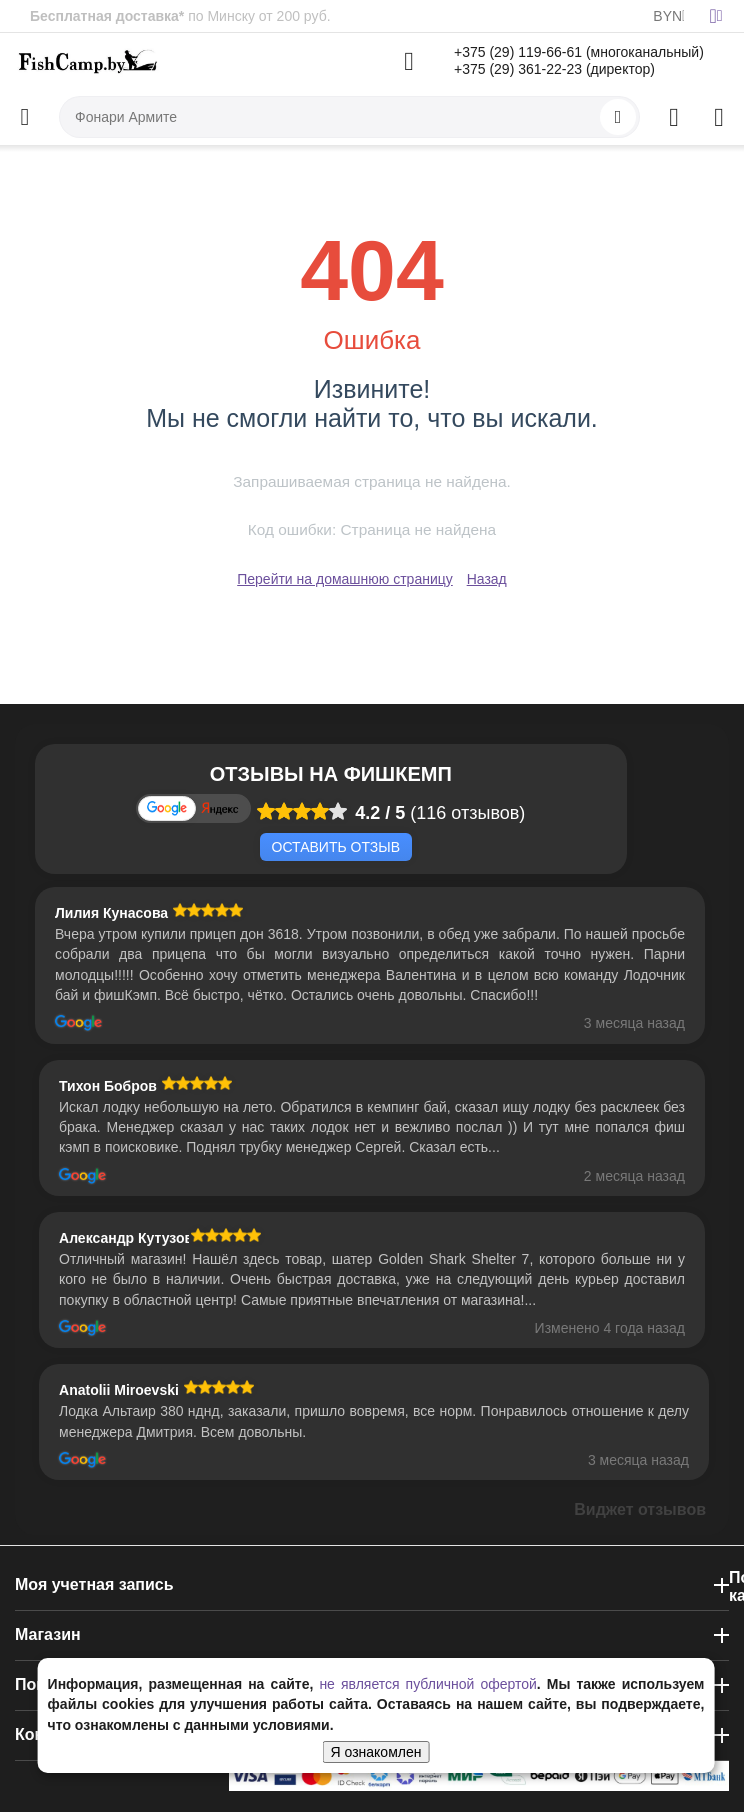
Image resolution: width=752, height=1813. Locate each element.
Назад (487, 579)
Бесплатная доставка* (107, 16)
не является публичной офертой (427, 1684)
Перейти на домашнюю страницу (345, 579)
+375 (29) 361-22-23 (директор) (554, 69)
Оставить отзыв (336, 847)
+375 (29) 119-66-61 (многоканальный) (579, 52)
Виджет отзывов (640, 1509)
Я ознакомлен (376, 1752)
